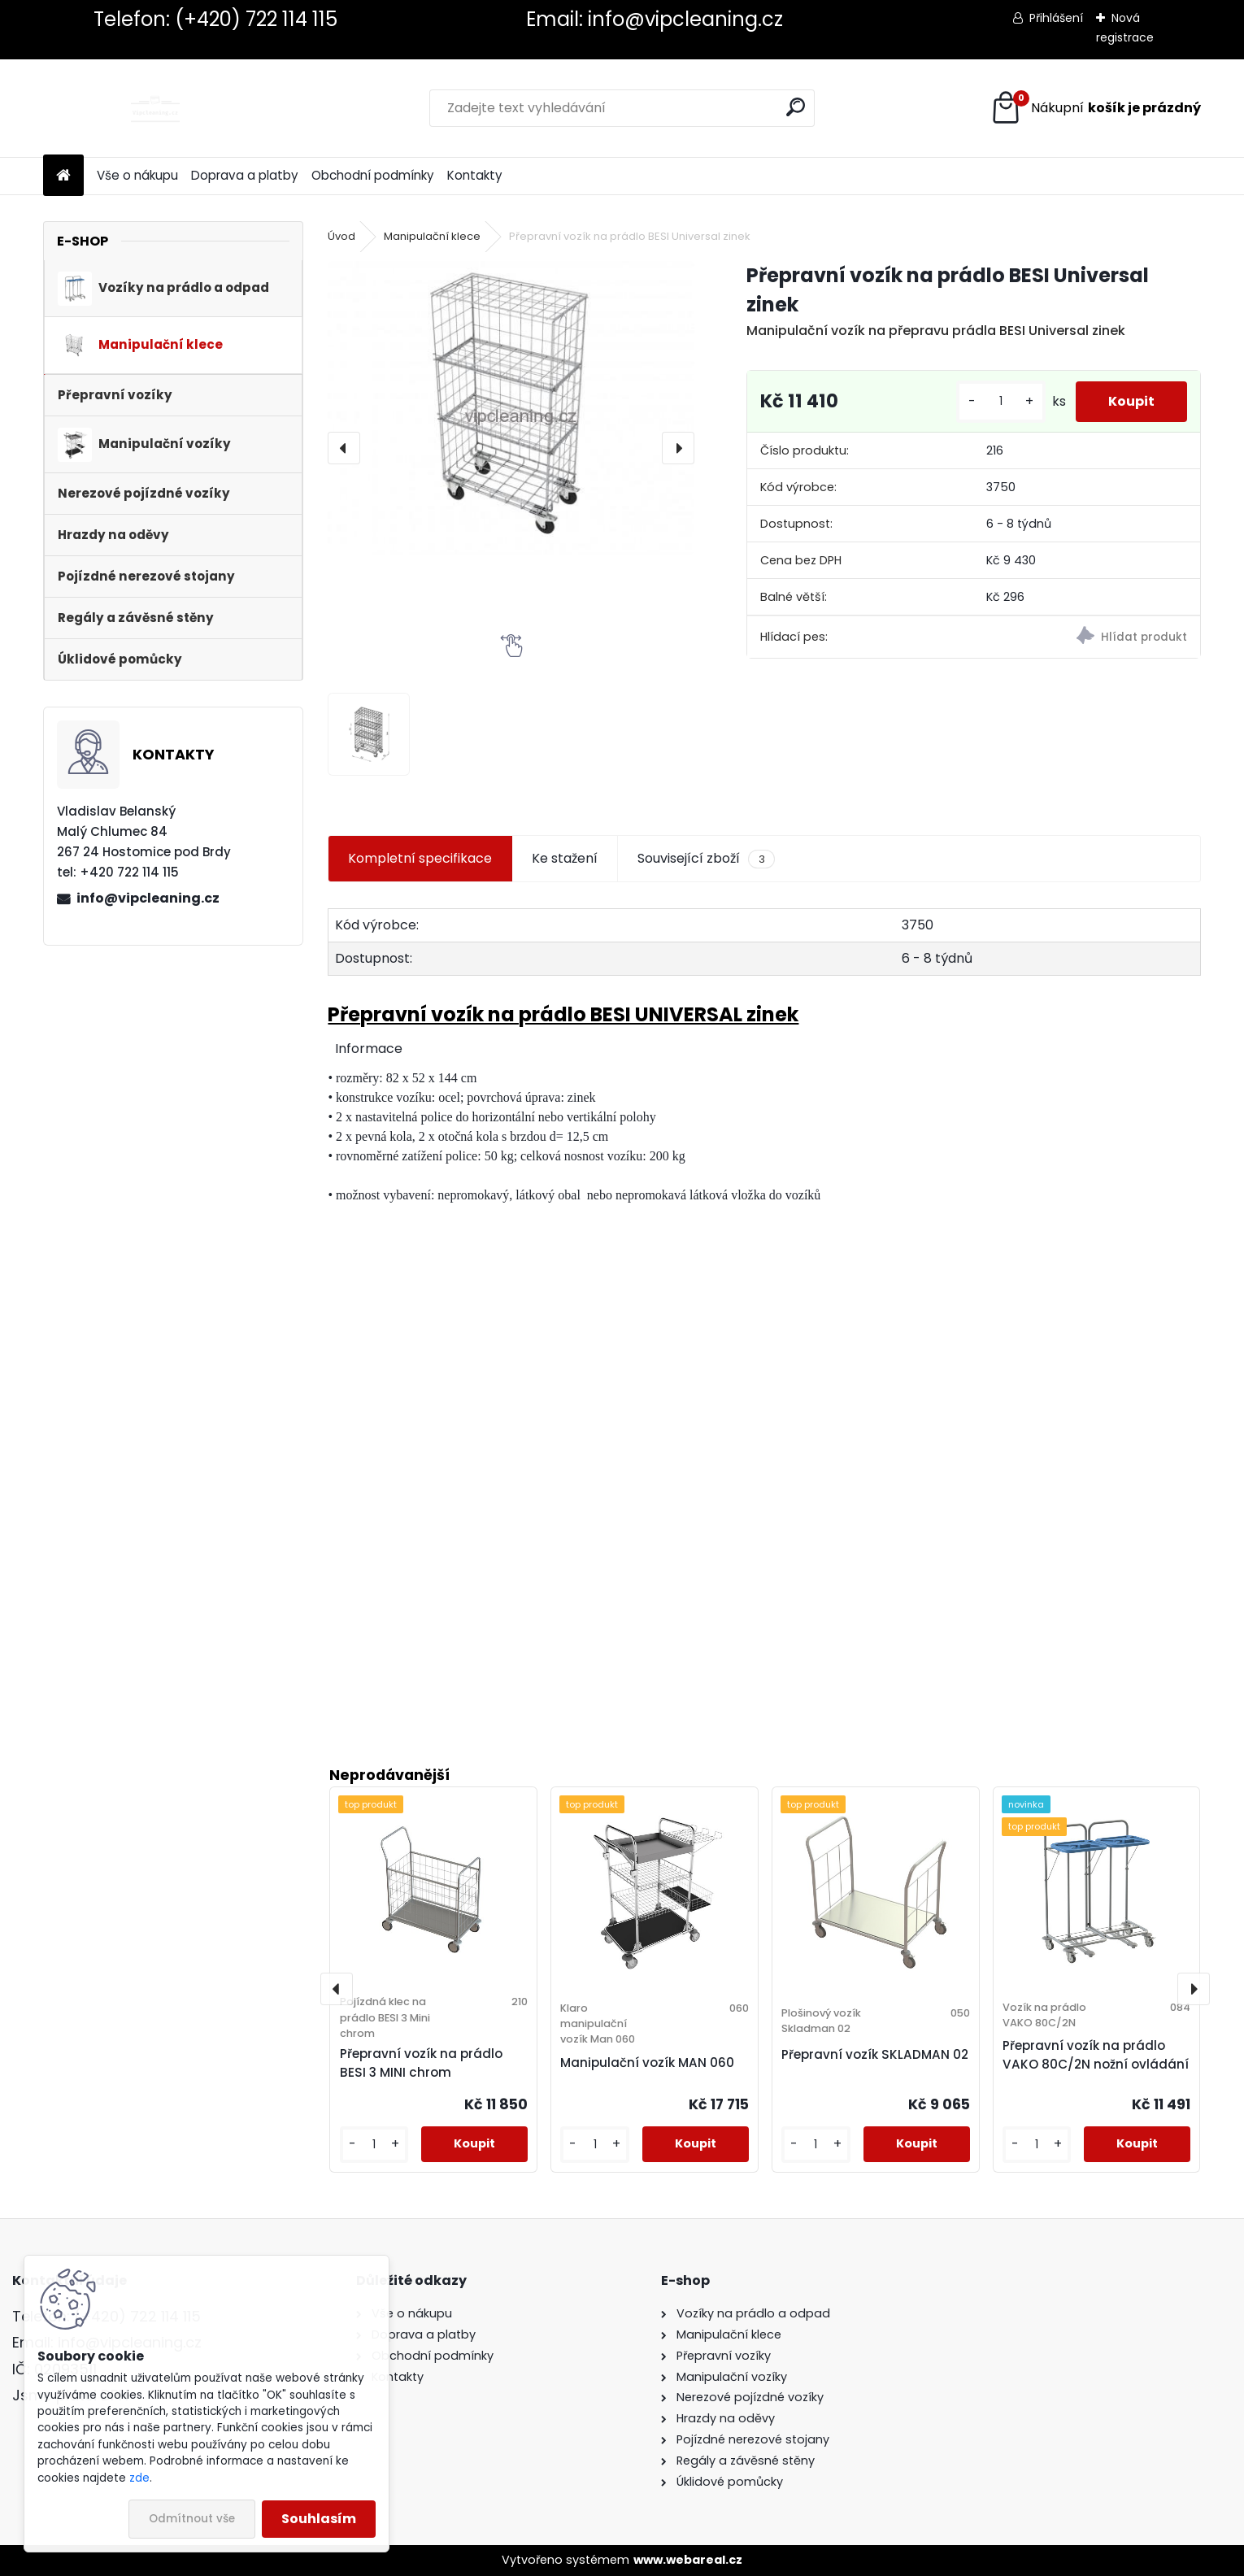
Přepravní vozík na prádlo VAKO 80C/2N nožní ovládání (1096, 2055)
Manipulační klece (432, 236)
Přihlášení (1056, 18)
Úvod (341, 236)
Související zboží (705, 858)
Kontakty (474, 175)
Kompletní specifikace (420, 858)
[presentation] (344, 448)
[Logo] (155, 108)
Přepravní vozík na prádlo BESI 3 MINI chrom (421, 2063)
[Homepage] (63, 176)
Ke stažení (565, 858)
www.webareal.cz (687, 2560)
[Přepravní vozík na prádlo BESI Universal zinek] (511, 407)
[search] (795, 107)
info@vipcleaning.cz (148, 898)
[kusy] (1000, 401)
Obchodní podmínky (372, 175)
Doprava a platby (244, 175)
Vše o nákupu (137, 175)
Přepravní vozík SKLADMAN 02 (874, 2054)
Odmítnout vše (192, 2518)
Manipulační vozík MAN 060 (647, 2062)
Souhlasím (318, 2518)
